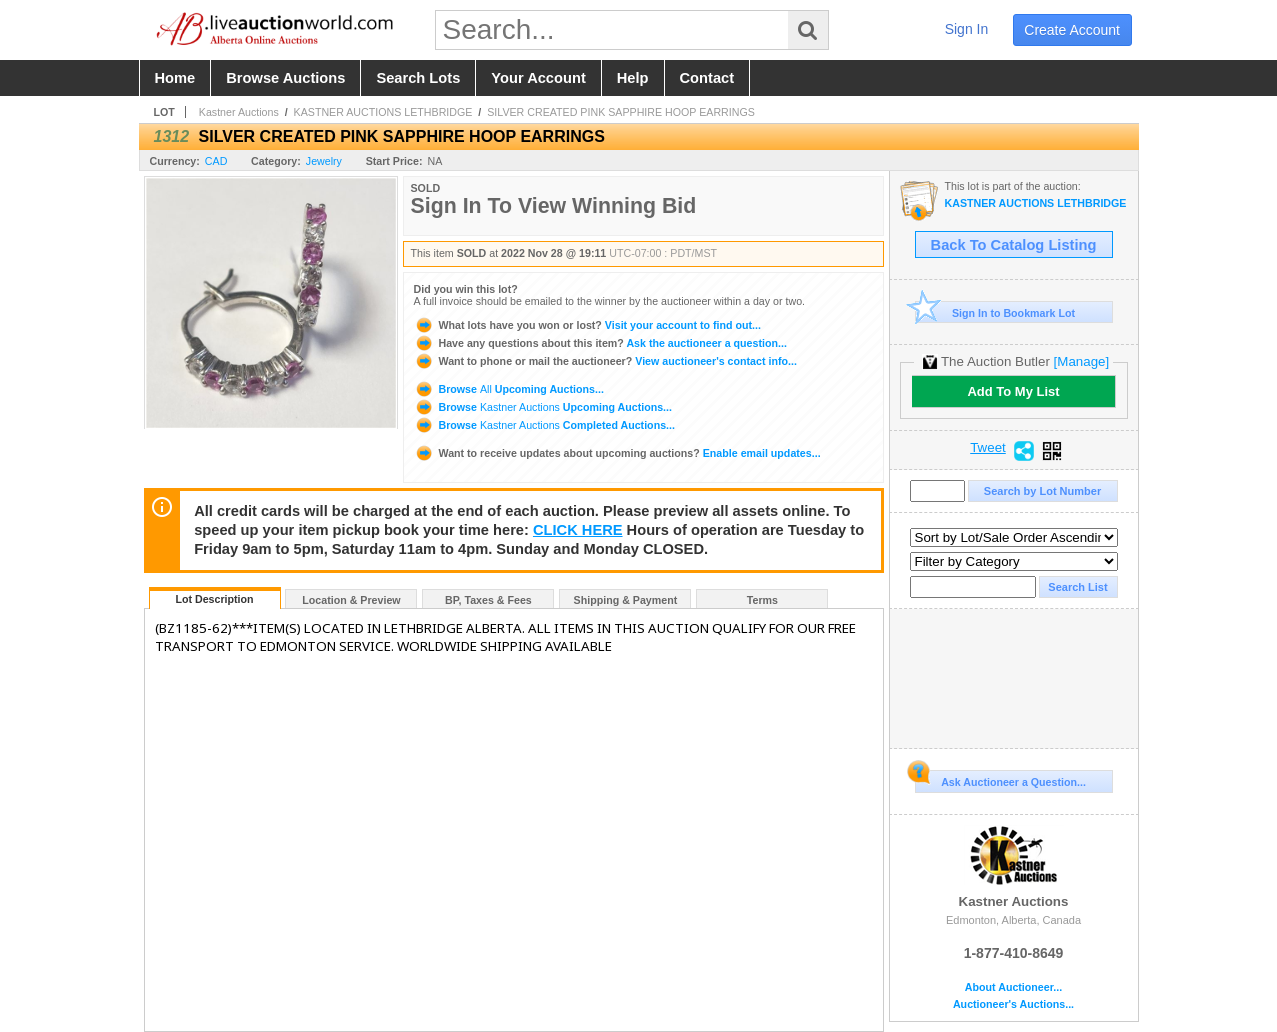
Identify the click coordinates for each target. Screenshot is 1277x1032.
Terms (762, 600)
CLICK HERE (578, 530)
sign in (967, 29)
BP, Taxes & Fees (488, 600)
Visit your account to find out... (587, 325)
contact (707, 78)
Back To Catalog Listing (1014, 245)
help (633, 78)
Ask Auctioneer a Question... (1000, 779)
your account (538, 78)
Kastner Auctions (239, 112)
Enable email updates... (617, 453)
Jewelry (324, 161)
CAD (216, 161)
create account (1072, 30)
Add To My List (1013, 391)
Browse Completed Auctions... (544, 425)
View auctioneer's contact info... (605, 361)
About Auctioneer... (1013, 987)
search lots (418, 78)
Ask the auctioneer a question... (600, 343)
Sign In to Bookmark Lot (995, 312)
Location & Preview (351, 600)
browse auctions (285, 78)
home (175, 78)
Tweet (988, 448)
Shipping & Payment (626, 600)
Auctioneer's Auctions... (1013, 1004)
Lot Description (214, 599)
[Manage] (1081, 361)
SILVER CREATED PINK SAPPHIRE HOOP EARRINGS (621, 112)
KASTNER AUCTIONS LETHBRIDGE (383, 112)
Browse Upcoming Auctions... (509, 389)
